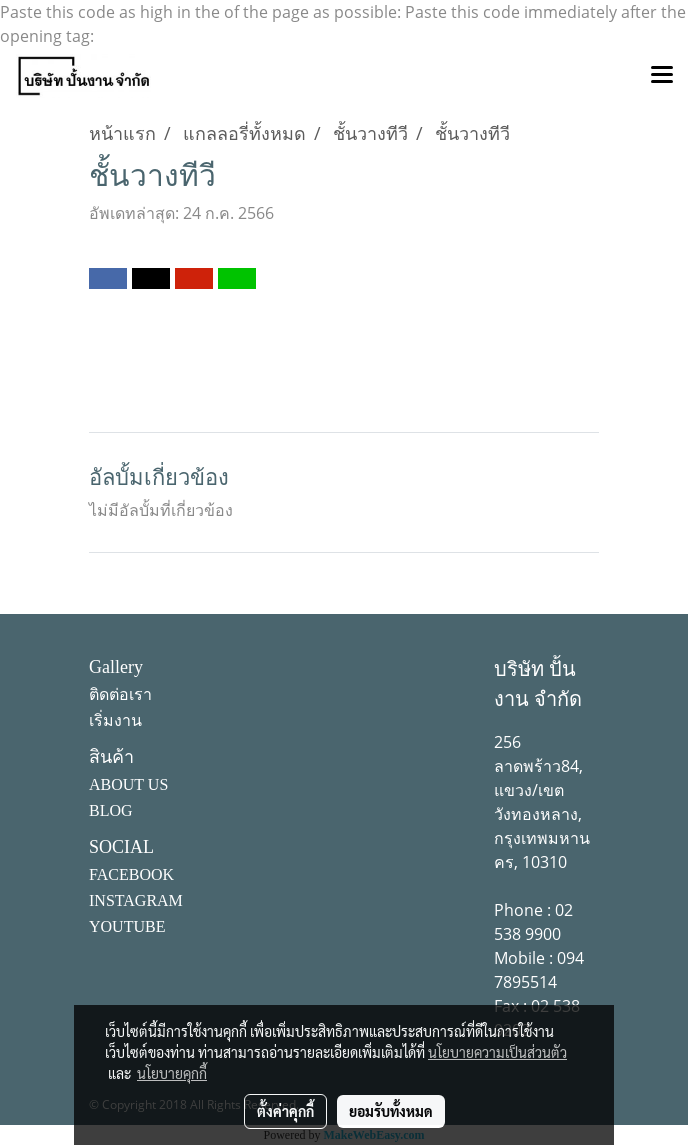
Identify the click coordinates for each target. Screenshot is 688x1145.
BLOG (111, 810)
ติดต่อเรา (120, 694)
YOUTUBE (127, 926)
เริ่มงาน (115, 720)
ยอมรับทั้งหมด (391, 1111)
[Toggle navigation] (662, 76)
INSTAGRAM (136, 900)
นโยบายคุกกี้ (172, 1073)
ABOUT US (128, 784)
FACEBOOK (131, 874)
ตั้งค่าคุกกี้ (285, 1111)
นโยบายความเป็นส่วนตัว (497, 1052)
